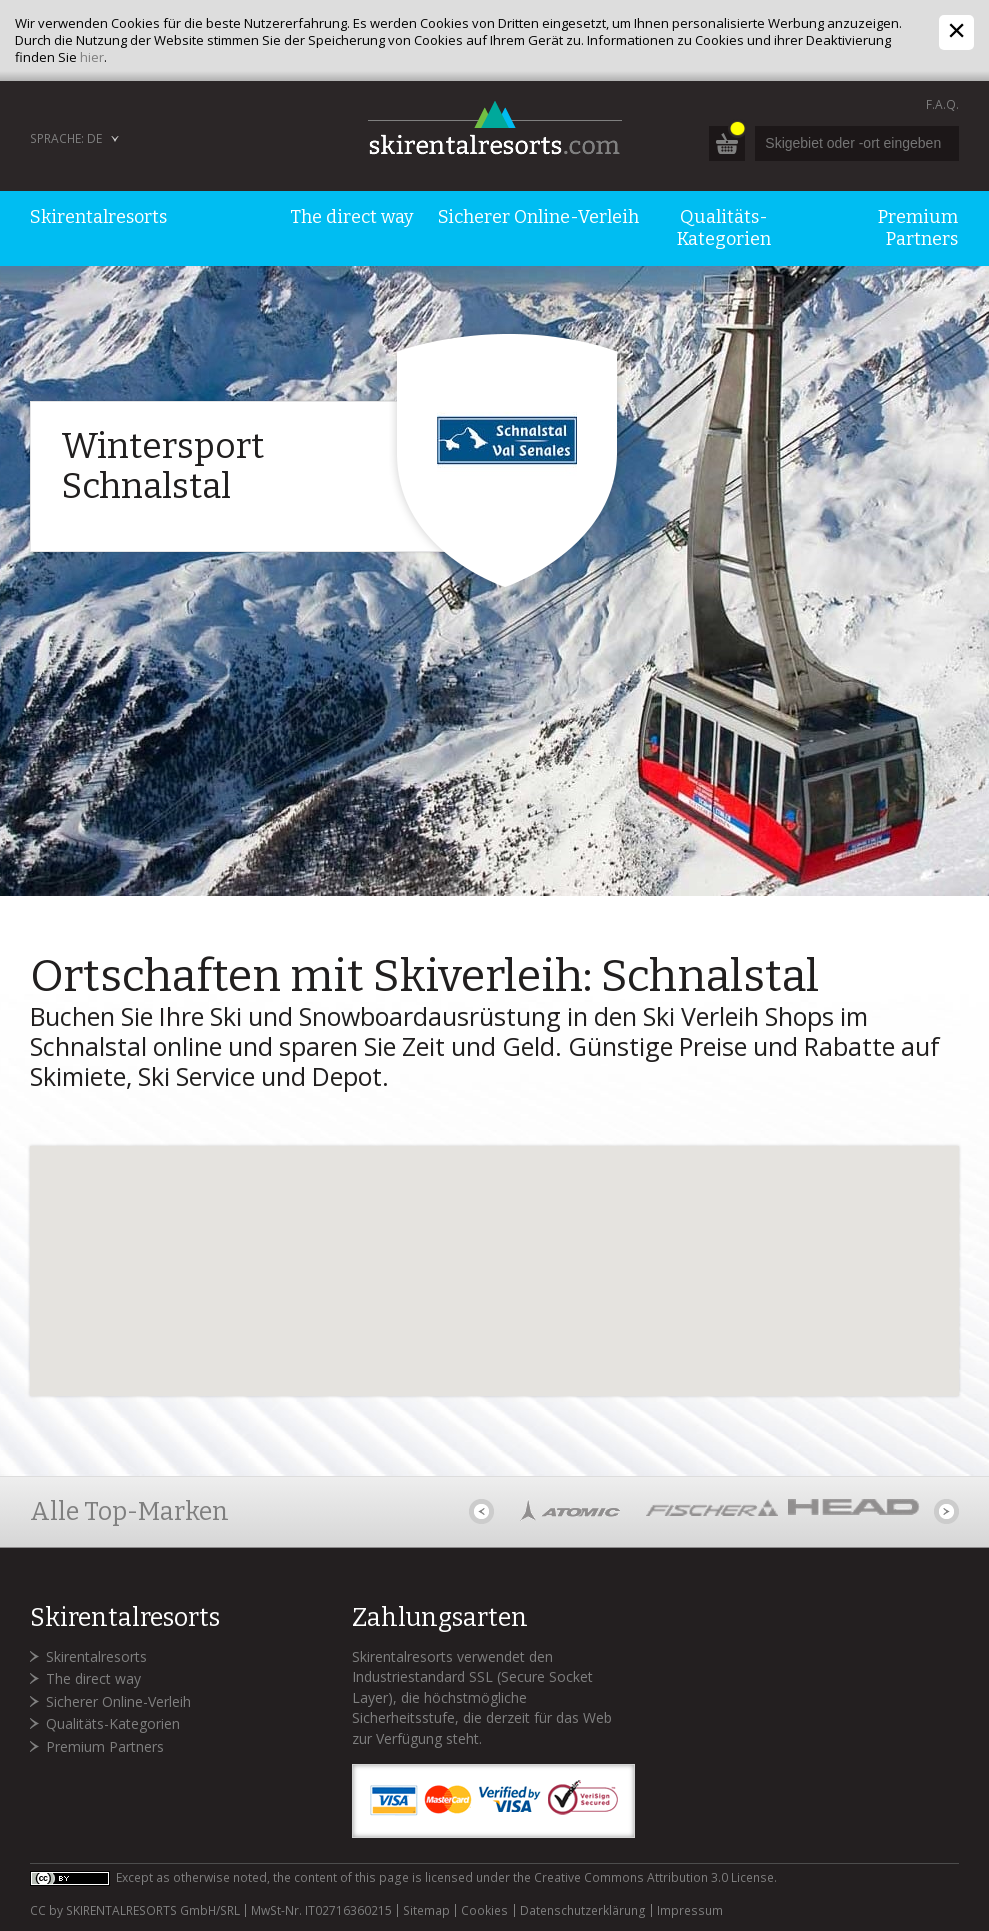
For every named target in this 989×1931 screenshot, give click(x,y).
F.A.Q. (942, 104)
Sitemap (426, 1911)
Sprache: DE (66, 138)
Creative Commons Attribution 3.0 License (654, 1877)
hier (92, 57)
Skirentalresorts (96, 1656)
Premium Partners (105, 1746)
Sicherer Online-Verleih (118, 1701)
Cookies (484, 1911)
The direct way (93, 1678)
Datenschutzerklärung (583, 1911)
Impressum (690, 1911)
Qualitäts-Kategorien (113, 1723)
